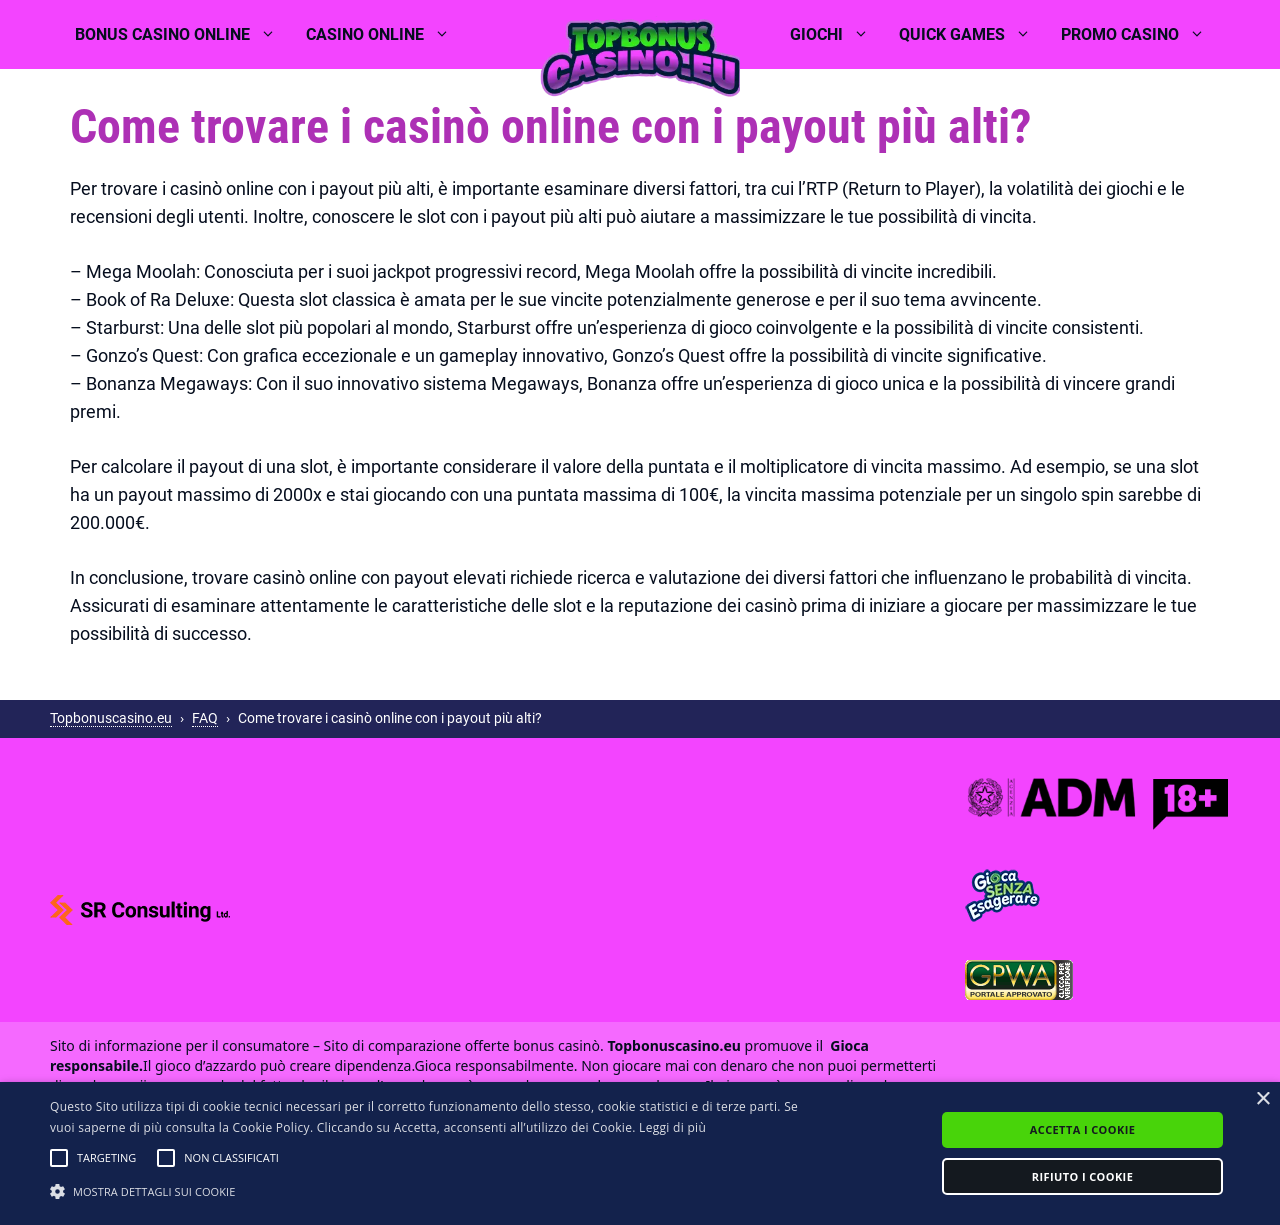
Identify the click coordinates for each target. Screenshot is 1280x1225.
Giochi (837, 35)
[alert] (640, 1153)
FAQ (205, 718)
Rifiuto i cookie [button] (1082, 1176)
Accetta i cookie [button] (1082, 1129)
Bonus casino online (183, 35)
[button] (59, 1158)
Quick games (972, 35)
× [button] (1262, 1099)
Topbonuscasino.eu (111, 718)
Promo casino (1140, 35)
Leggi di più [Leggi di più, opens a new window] (672, 1127)
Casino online (385, 35)
